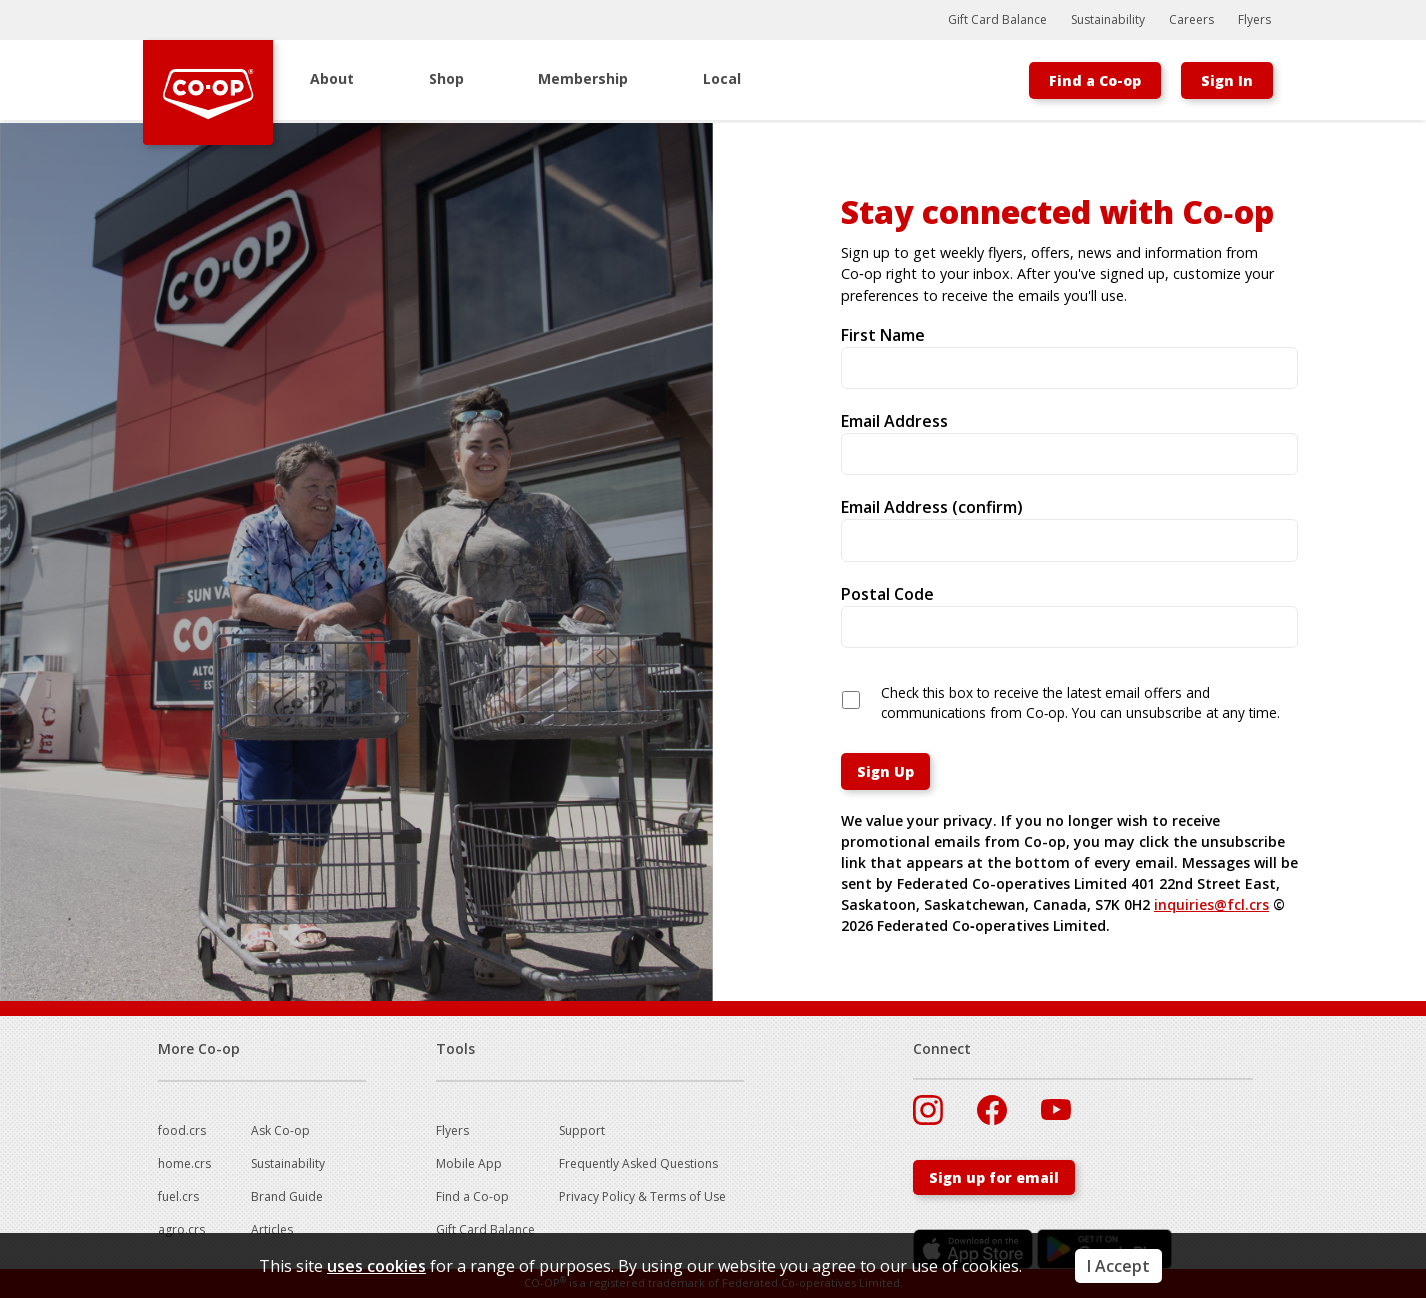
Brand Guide (287, 1196)
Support (582, 1130)
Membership (583, 78)
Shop (446, 78)
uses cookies (376, 1266)
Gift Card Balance (997, 19)
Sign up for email (994, 1177)
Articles (272, 1229)
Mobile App (469, 1163)
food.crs (182, 1130)
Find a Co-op (1095, 80)
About (332, 78)
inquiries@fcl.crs (1211, 904)
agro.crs (181, 1229)
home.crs (184, 1163)
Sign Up (885, 771)
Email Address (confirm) (932, 507)
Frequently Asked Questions (638, 1163)
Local (722, 78)
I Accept (1118, 1266)
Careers (1191, 19)
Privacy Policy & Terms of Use (642, 1196)
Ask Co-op (280, 1130)
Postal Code (887, 594)
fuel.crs (178, 1196)
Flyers (1254, 19)
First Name (883, 335)
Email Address (894, 421)
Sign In (1227, 80)
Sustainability (1108, 19)
